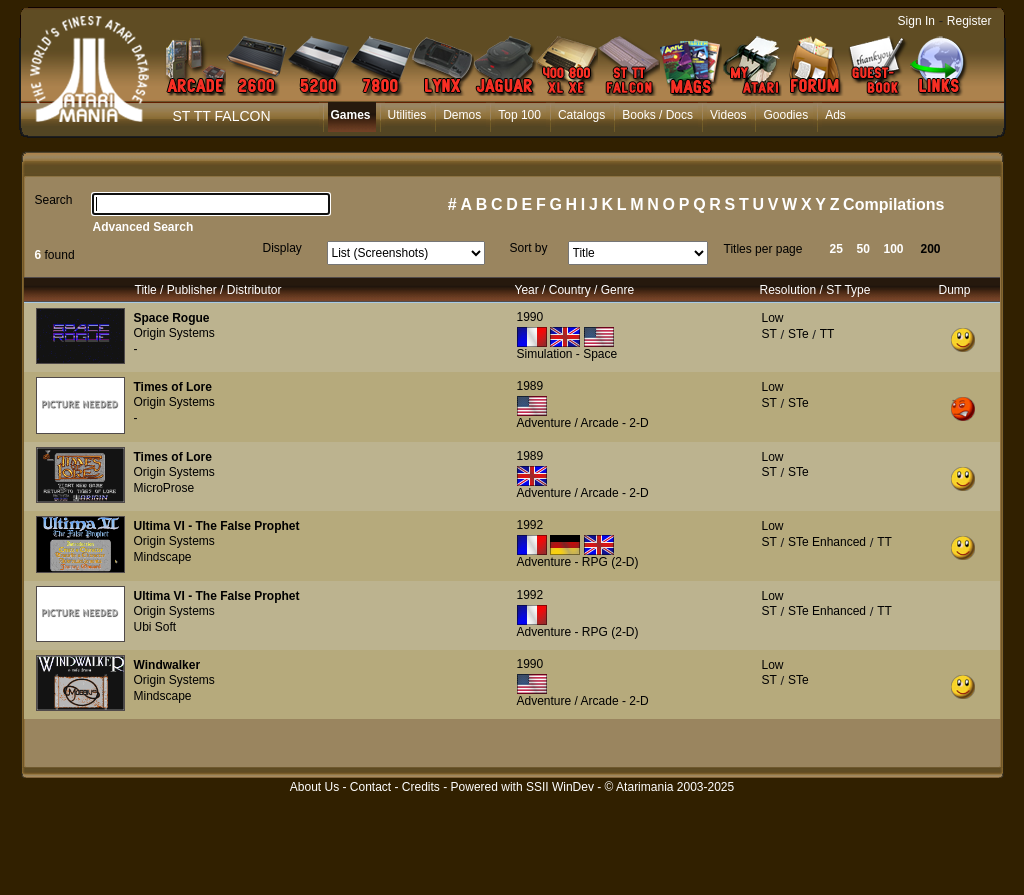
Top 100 (519, 115)
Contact (370, 787)
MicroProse (164, 488)
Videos (728, 115)
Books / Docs (657, 115)
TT (827, 334)
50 (863, 249)
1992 (530, 525)
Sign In (916, 21)
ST (769, 334)
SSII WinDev (560, 787)
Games (351, 115)
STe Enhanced (827, 542)
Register (969, 21)
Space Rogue (172, 318)
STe (798, 334)
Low (773, 318)
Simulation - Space (567, 354)
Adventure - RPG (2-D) (578, 562)
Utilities (407, 115)
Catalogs (581, 115)
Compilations (893, 204)
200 (931, 249)
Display (282, 248)
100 (894, 249)
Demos (462, 115)
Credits (421, 787)
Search (54, 200)
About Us (314, 787)
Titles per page (763, 249)
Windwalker (167, 665)
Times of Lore (173, 387)
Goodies (785, 115)
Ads (835, 115)
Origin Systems (174, 333)
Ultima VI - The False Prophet (217, 526)
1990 (530, 317)
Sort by (529, 248)
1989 (530, 386)
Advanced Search (143, 227)
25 (836, 249)
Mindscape (163, 557)
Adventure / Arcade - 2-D (583, 423)
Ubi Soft (155, 627)
